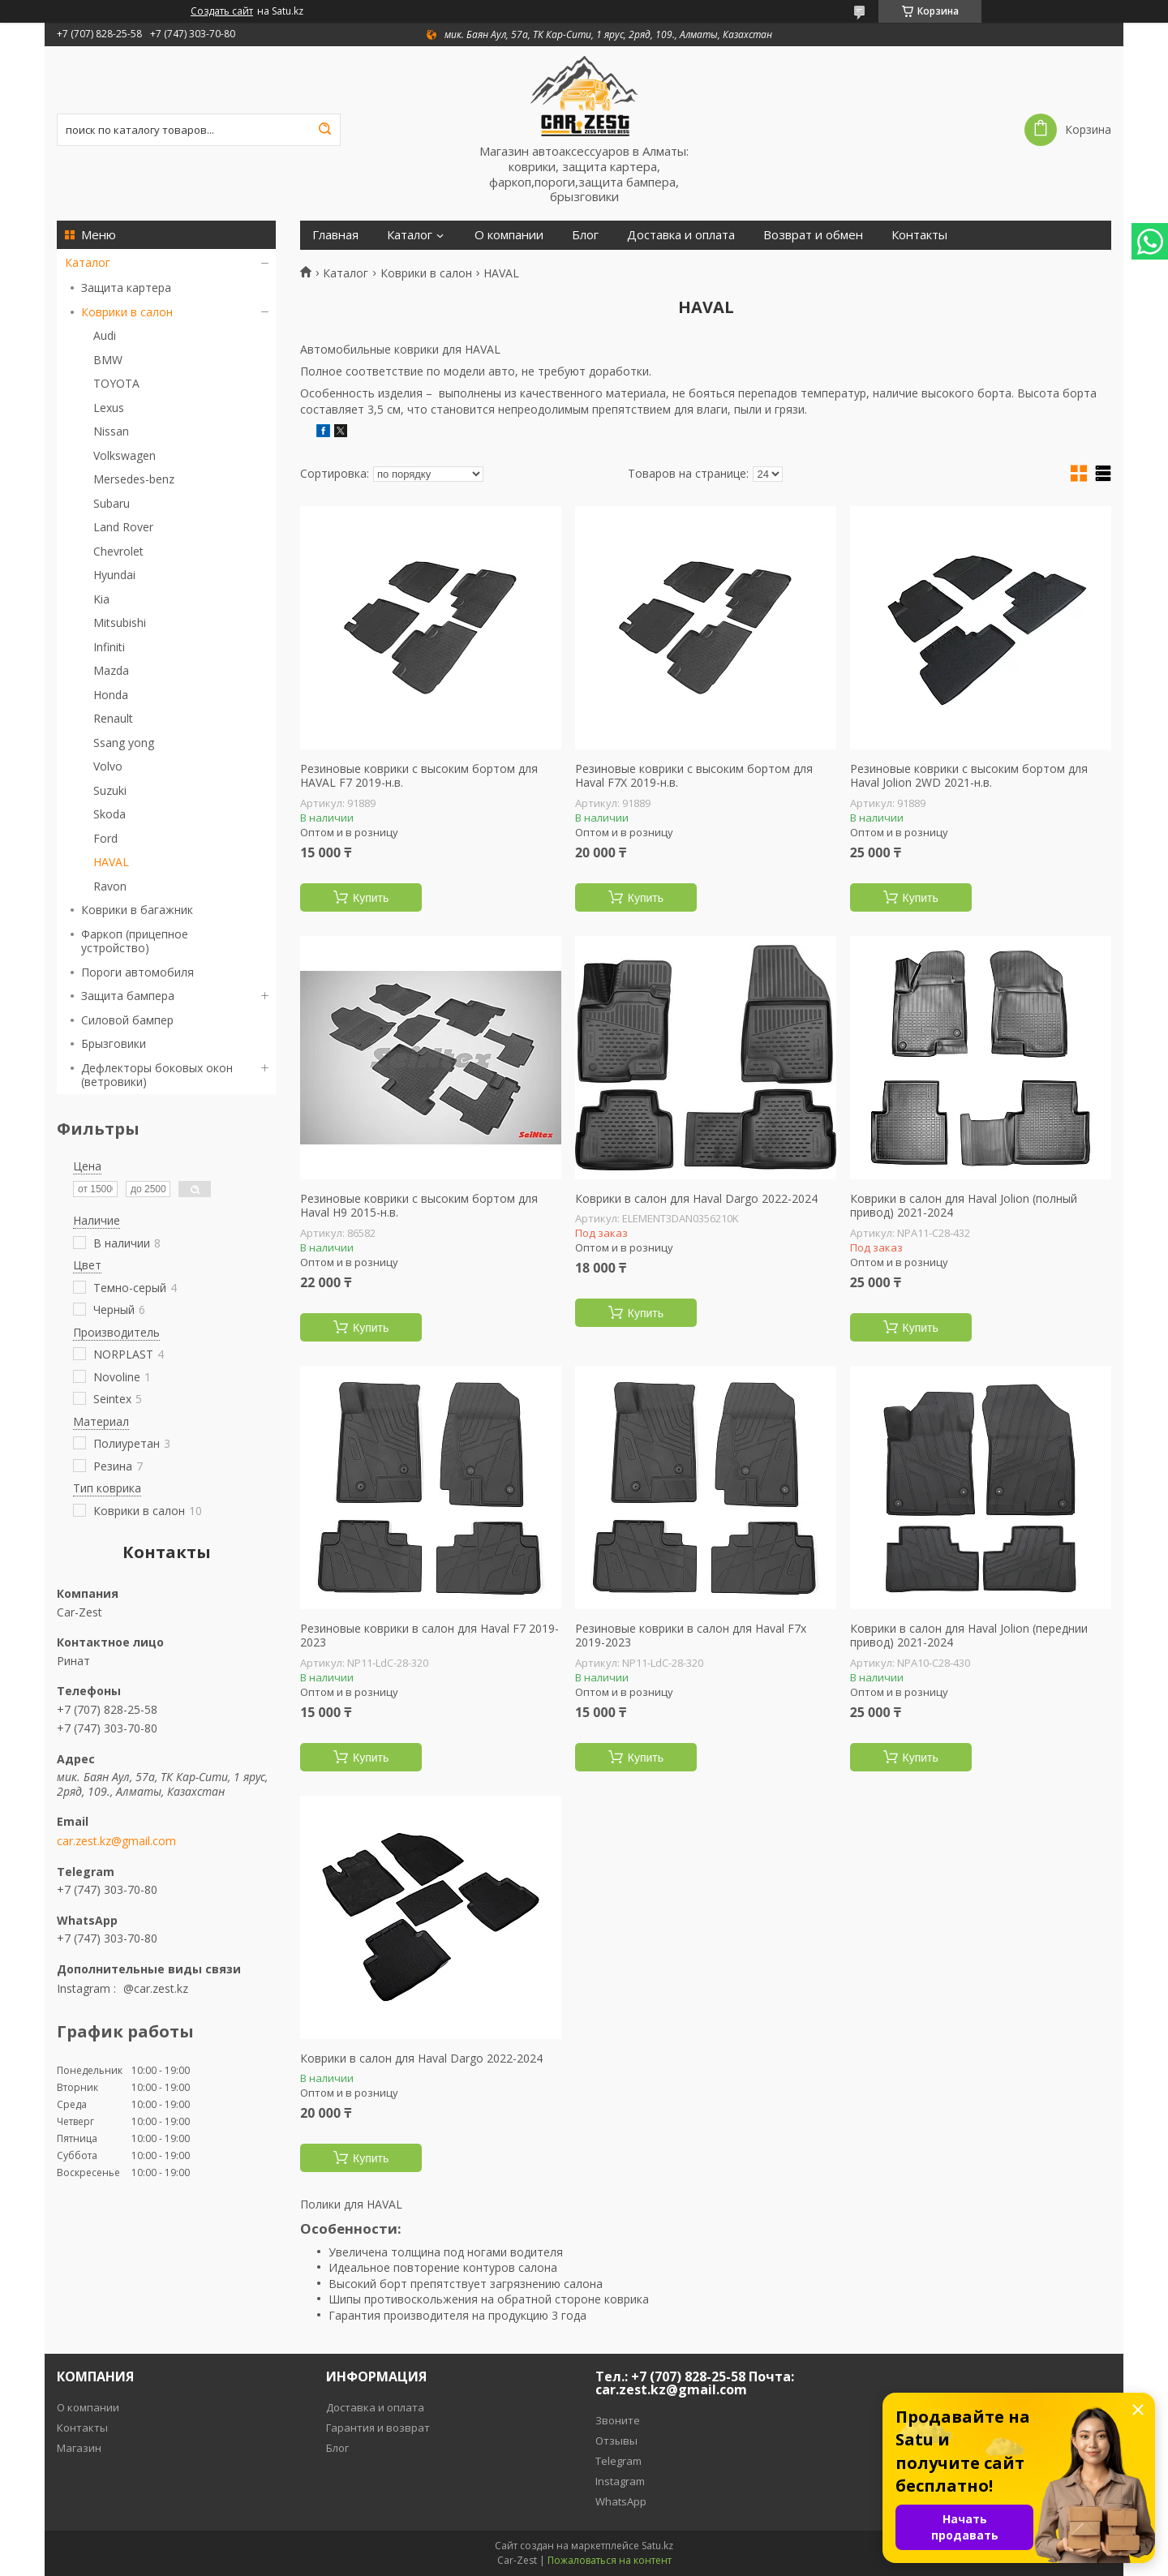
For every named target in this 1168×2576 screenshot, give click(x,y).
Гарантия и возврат (378, 2427)
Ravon (110, 886)
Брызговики (113, 1043)
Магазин (79, 2448)
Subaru (111, 503)
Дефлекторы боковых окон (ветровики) (157, 1075)
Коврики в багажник (137, 909)
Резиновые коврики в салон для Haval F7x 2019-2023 (690, 1635)
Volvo (107, 766)
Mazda (111, 670)
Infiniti (109, 647)
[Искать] (324, 130)
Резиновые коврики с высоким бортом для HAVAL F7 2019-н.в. (419, 776)
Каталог (87, 262)
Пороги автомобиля (137, 972)
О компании (508, 235)
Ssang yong (123, 742)
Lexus (108, 407)
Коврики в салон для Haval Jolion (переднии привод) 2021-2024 (969, 1635)
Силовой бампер (127, 1020)
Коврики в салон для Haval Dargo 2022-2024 (696, 1198)
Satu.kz (657, 2545)
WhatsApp (620, 2501)
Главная (335, 235)
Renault (113, 718)
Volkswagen (124, 455)
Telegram (618, 2461)
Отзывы (616, 2440)
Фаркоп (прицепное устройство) (134, 941)
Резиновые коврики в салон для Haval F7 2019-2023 (429, 1635)
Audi (104, 335)
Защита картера (126, 287)
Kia (101, 599)
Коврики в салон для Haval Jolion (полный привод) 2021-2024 (963, 1205)
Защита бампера (127, 995)
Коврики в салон (127, 312)
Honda (110, 694)
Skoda (109, 814)
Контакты (919, 235)
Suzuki (110, 790)
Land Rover (123, 527)
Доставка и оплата (681, 235)
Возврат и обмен (813, 235)
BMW (107, 359)
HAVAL (111, 861)
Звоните (617, 2420)
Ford (105, 838)
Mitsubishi (119, 622)
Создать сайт (222, 11)
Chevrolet (118, 551)
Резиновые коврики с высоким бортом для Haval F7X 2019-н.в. (694, 776)
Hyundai (114, 574)
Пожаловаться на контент (610, 2560)
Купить (371, 897)
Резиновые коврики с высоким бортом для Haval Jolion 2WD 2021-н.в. (969, 776)
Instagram (620, 2481)
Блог (585, 235)
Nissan (111, 431)
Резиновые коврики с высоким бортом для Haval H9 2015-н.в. (419, 1205)
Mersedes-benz (133, 479)
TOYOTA (116, 383)
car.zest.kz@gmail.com (116, 1841)
